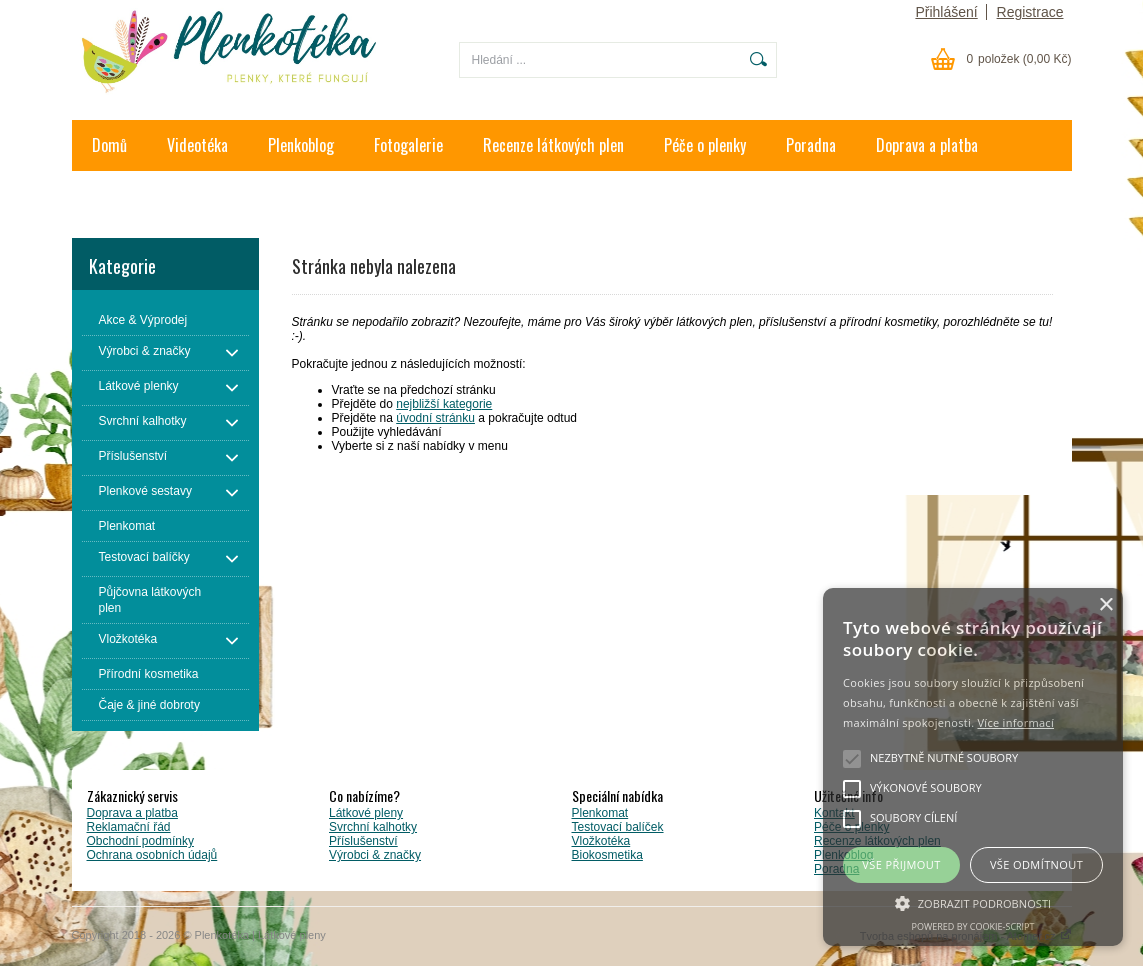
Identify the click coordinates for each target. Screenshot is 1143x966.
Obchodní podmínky (140, 841)
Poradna (811, 145)
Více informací (1015, 722)
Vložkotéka (601, 841)
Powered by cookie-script (973, 926)
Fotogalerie (408, 145)
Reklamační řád (129, 827)
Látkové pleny (366, 813)
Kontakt (116, 196)
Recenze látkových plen (553, 145)
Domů (109, 145)
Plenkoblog (301, 145)
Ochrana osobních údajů (152, 855)
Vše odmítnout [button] (1036, 864)
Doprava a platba (927, 145)
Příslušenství (363, 841)
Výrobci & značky (375, 855)
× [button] (1105, 605)
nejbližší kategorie (444, 404)
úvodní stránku (435, 418)
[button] (973, 902)
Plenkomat (600, 813)
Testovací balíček (618, 827)
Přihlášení (946, 12)
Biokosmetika (607, 855)
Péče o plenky (705, 145)
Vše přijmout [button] (901, 864)
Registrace (1030, 12)
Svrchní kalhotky (373, 827)
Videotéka (197, 145)
